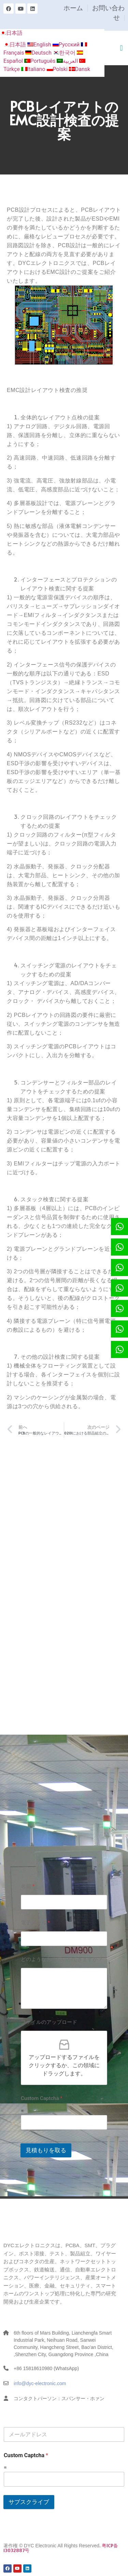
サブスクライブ (29, 2501)
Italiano (34, 69)
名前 (27, 1886)
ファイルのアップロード (49, 2022)
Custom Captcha (41, 2098)
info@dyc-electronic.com (40, 2383)
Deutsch (39, 53)
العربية (68, 61)
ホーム (73, 8)
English (40, 44)
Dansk (79, 69)
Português (40, 61)
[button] (121, 48)
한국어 (65, 53)
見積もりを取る (46, 2150)
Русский (67, 44)
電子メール (35, 1923)
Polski (58, 69)
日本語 (11, 33)
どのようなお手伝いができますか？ (62, 1959)
